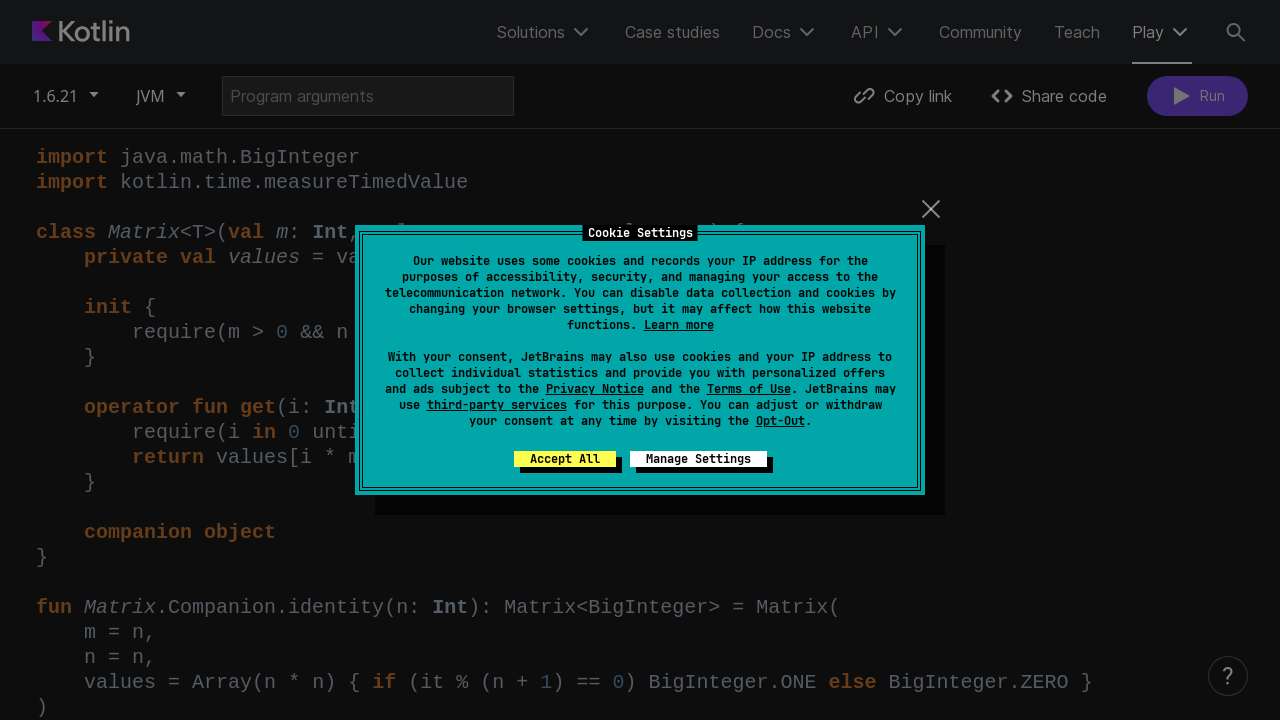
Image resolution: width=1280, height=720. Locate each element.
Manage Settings (698, 459)
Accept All (565, 459)
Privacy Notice (595, 389)
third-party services (497, 405)
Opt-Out (780, 421)
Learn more (679, 325)
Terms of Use (749, 389)
